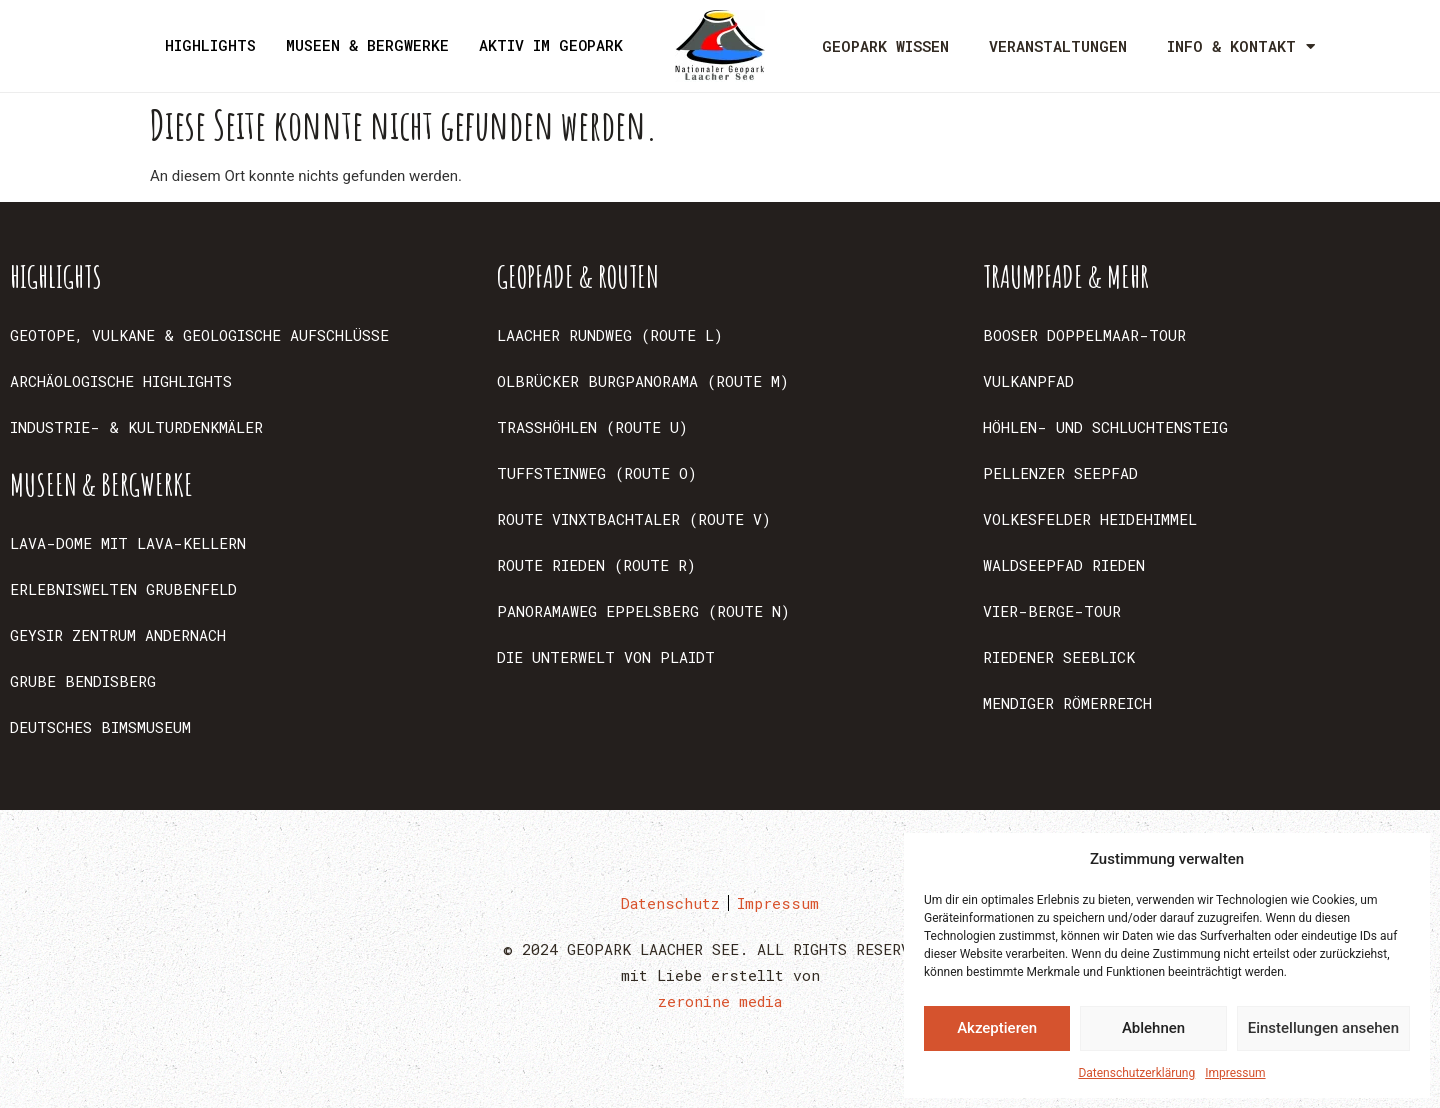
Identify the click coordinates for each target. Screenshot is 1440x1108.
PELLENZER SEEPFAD (1060, 473)
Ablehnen (1153, 1028)
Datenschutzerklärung (1136, 1073)
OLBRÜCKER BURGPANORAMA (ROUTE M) (643, 381)
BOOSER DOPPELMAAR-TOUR (1084, 335)
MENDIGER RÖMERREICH (1067, 703)
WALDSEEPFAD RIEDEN (1064, 565)
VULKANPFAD (1028, 381)
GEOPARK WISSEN (885, 46)
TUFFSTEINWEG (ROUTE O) (597, 473)
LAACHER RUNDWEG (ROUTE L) (610, 335)
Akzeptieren (997, 1028)
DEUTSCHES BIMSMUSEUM (100, 727)
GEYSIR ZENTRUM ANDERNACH (118, 635)
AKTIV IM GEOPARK (551, 45)
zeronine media (720, 1001)
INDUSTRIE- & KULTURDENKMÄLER (136, 427)
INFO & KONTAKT (1241, 46)
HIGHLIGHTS (210, 45)
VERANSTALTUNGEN (1058, 46)
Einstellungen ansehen (1323, 1028)
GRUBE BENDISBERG (83, 681)
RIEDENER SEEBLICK (1059, 657)
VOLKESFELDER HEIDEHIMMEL (1090, 519)
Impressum (1235, 1073)
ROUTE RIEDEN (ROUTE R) (596, 565)
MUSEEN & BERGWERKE (367, 45)
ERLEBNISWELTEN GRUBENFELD (123, 589)
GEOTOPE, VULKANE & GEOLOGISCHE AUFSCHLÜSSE (199, 335)
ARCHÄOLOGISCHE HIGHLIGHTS (121, 381)
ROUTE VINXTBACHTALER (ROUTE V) (634, 519)
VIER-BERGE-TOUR (1052, 611)
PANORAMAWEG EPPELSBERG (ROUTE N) (643, 611)
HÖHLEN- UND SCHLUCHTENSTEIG (1105, 427)
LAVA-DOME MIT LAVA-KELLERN (128, 543)
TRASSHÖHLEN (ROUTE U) (592, 427)
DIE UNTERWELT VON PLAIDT (606, 657)
